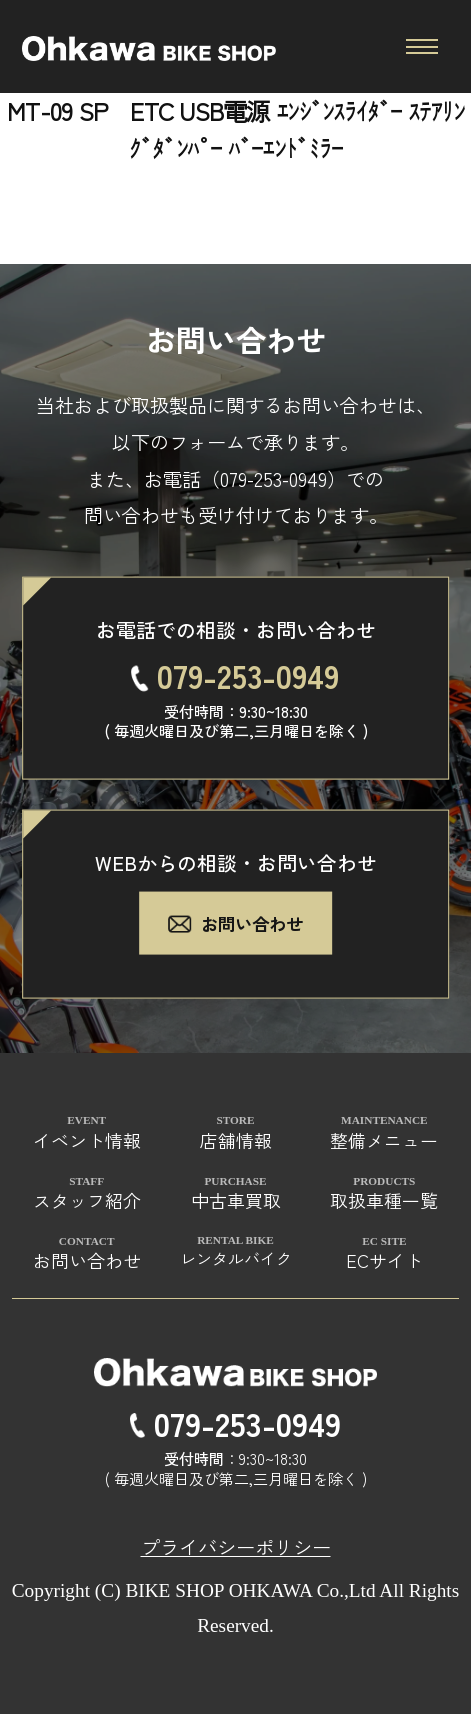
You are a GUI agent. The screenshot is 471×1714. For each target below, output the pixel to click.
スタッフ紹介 (87, 1200)
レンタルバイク (236, 1258)
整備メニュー (384, 1140)
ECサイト (384, 1260)
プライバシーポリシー (236, 1547)
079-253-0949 (273, 478)
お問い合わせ (235, 922)
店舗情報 (236, 1140)
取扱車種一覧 (384, 1200)
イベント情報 (87, 1140)
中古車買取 (236, 1200)
